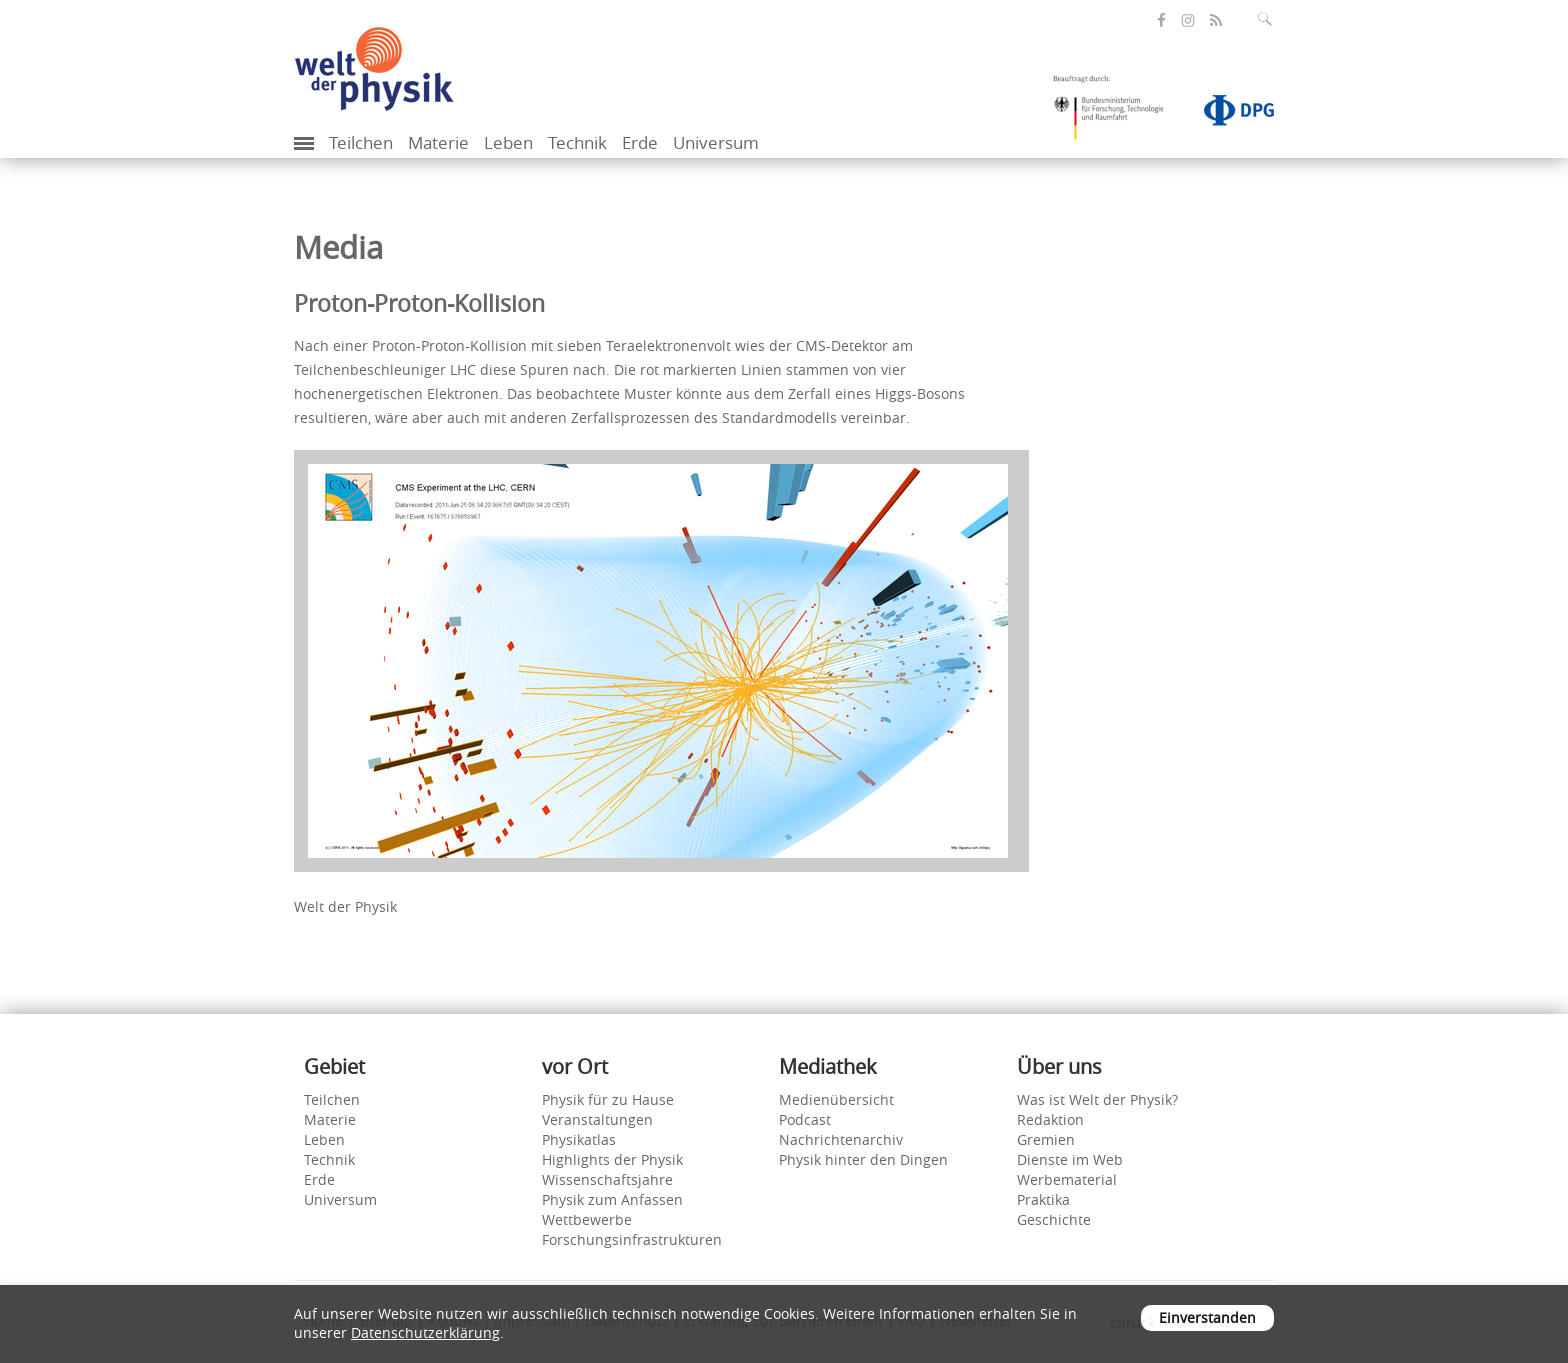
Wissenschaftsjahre (607, 1179)
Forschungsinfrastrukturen (632, 1239)
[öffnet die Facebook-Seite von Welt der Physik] (1161, 20)
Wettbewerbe (587, 1219)
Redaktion (1050, 1119)
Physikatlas (579, 1139)
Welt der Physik (345, 906)
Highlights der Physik (612, 1159)
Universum (716, 142)
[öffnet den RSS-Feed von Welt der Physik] (1216, 20)
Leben (508, 142)
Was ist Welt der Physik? (1097, 1099)
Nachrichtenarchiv (841, 1139)
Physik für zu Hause (608, 1099)
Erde (640, 142)
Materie (438, 142)
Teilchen (361, 142)
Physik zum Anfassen (612, 1199)
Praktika (1043, 1199)
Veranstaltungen (597, 1119)
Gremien (1046, 1139)
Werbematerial (1067, 1179)
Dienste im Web (1070, 1159)
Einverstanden (1207, 1317)
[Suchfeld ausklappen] (1269, 19)
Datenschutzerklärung (425, 1332)
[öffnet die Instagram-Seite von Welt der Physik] (1188, 21)
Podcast (805, 1119)
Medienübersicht (836, 1099)
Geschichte (1054, 1219)
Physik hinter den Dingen (863, 1159)
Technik (577, 142)
